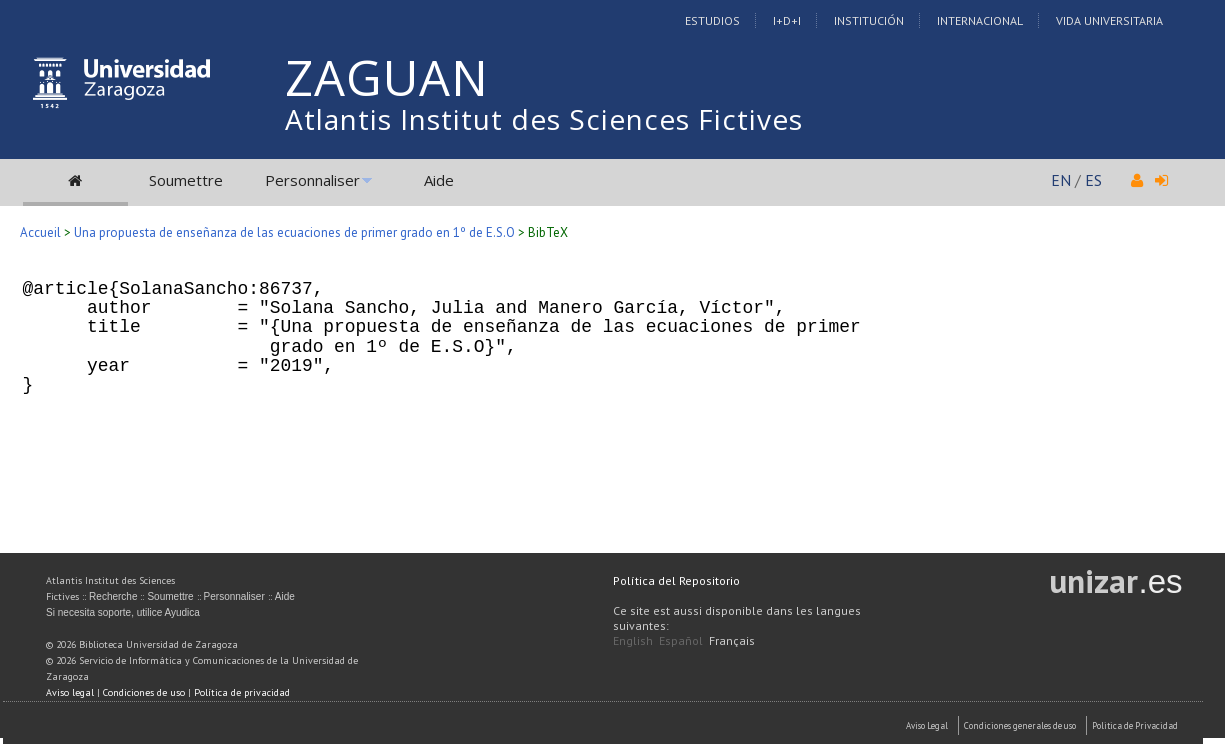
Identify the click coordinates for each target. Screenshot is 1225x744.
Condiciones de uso (144, 692)
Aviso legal (70, 692)
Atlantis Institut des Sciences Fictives (544, 119)
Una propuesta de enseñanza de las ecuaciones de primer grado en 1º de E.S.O (294, 232)
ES (1093, 180)
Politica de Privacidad (1135, 725)
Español (681, 640)
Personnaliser (312, 180)
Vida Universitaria (1109, 20)
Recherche (113, 596)
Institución (869, 20)
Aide (439, 180)
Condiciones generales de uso (1020, 725)
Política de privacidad (242, 692)
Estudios (712, 20)
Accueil (40, 232)
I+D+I (787, 20)
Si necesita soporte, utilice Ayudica (123, 612)
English (633, 640)
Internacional (980, 20)
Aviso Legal (927, 725)
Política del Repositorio (676, 580)
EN (1061, 180)
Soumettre (186, 180)
